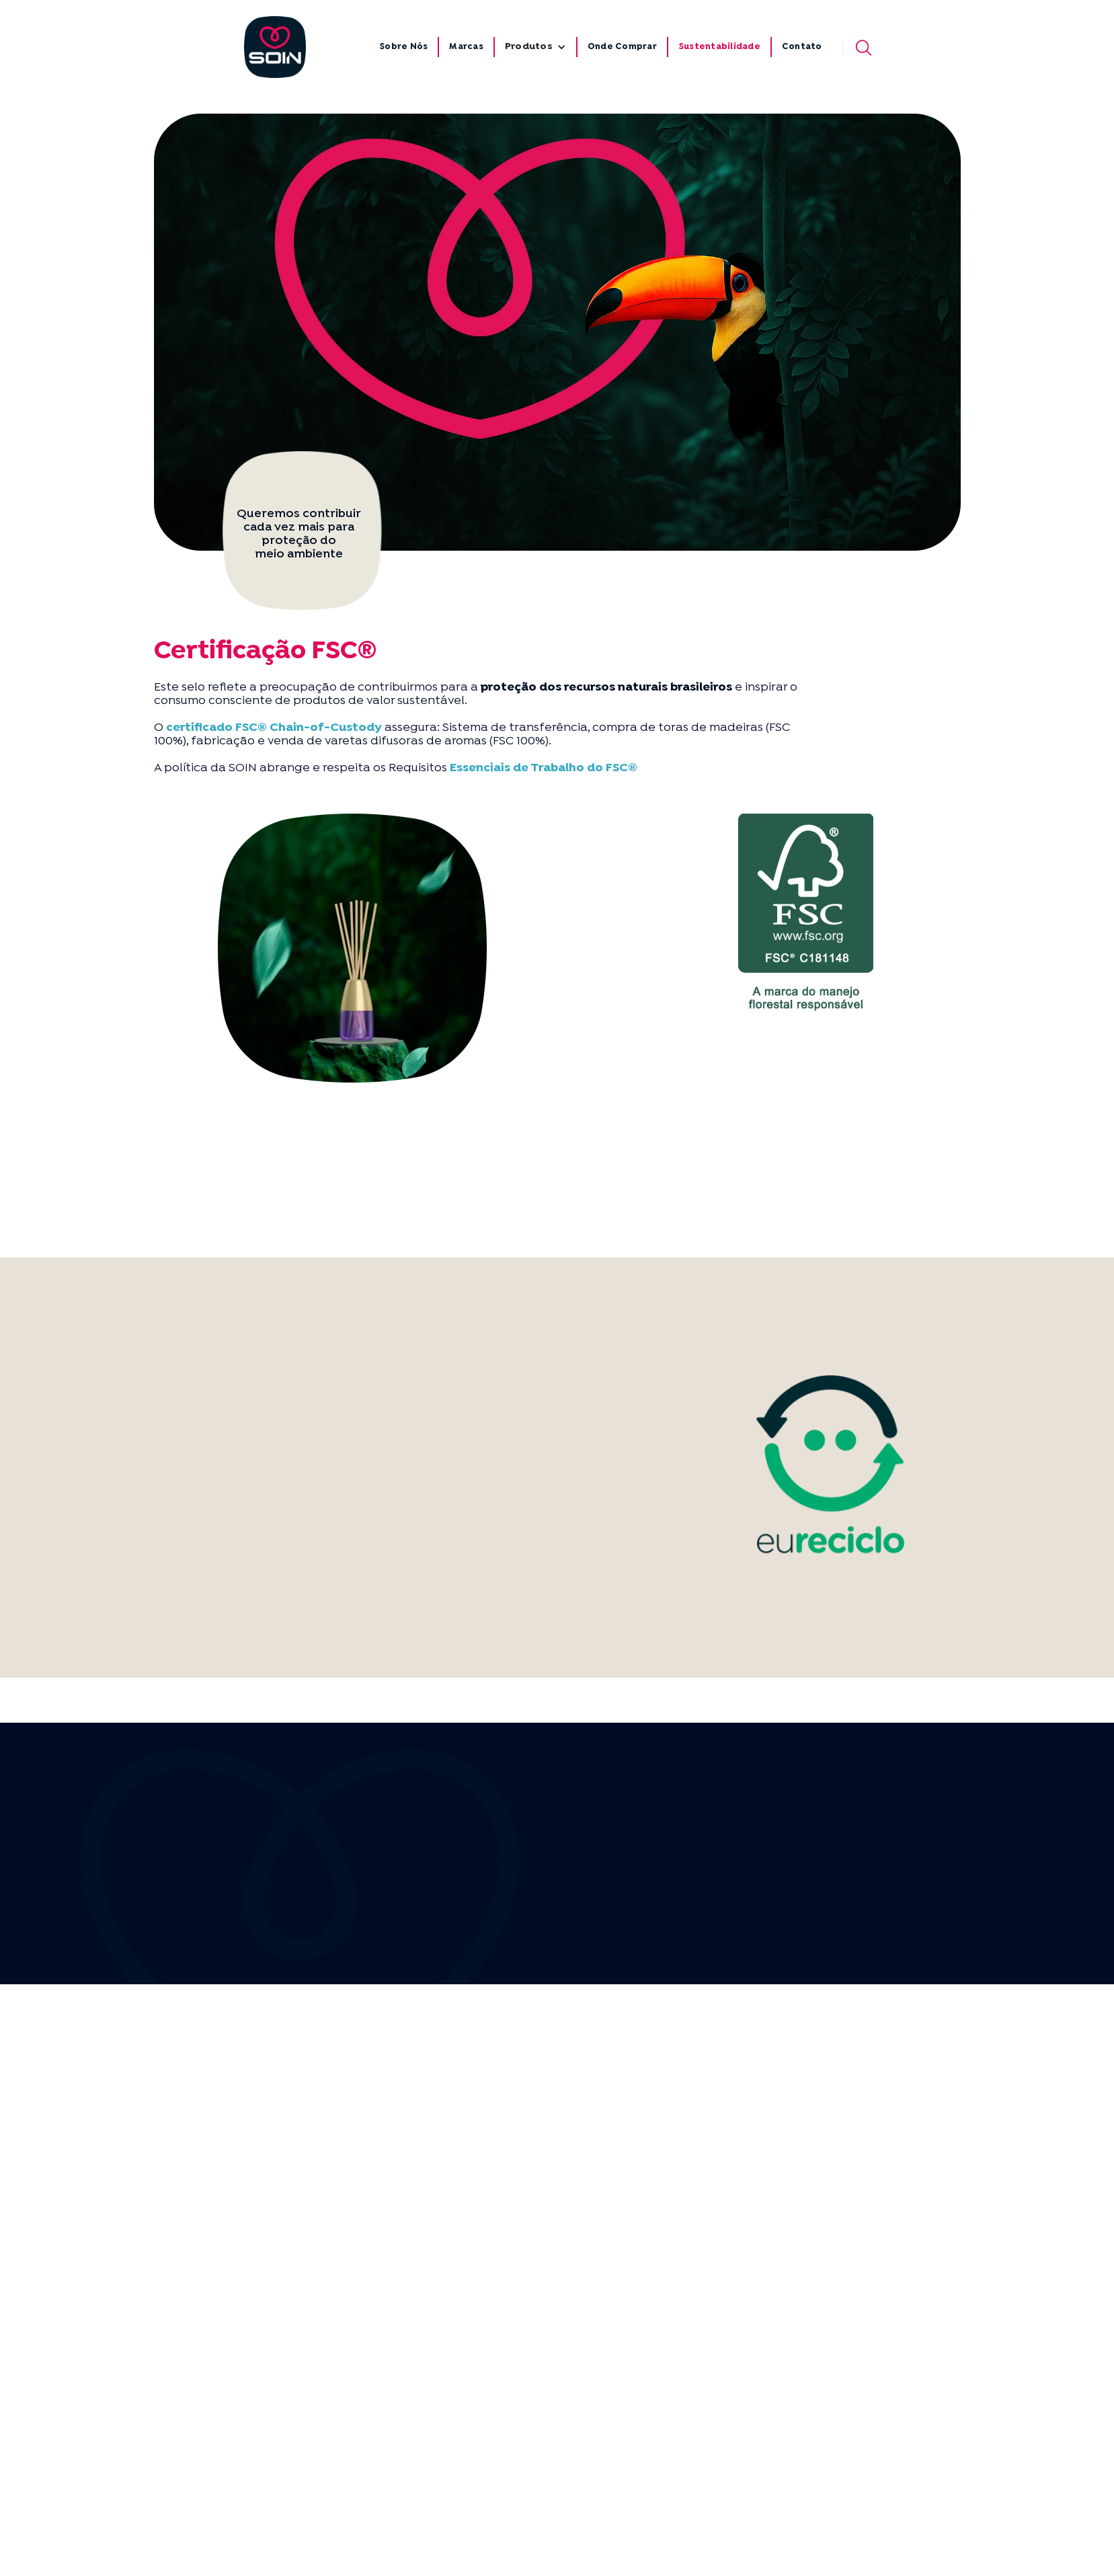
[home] (275, 47)
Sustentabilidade (719, 47)
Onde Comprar (622, 47)
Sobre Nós (403, 47)
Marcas (466, 47)
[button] (535, 47)
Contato (802, 47)
